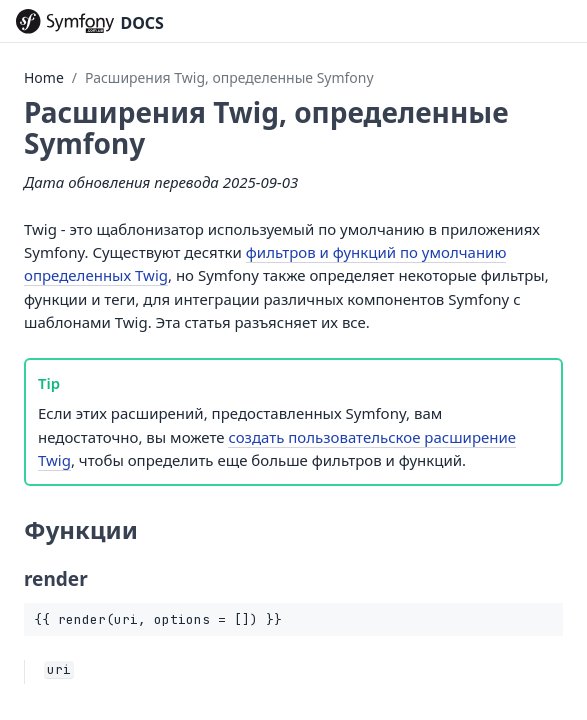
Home (44, 77)
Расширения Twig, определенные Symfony (229, 77)
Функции (81, 529)
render (56, 579)
